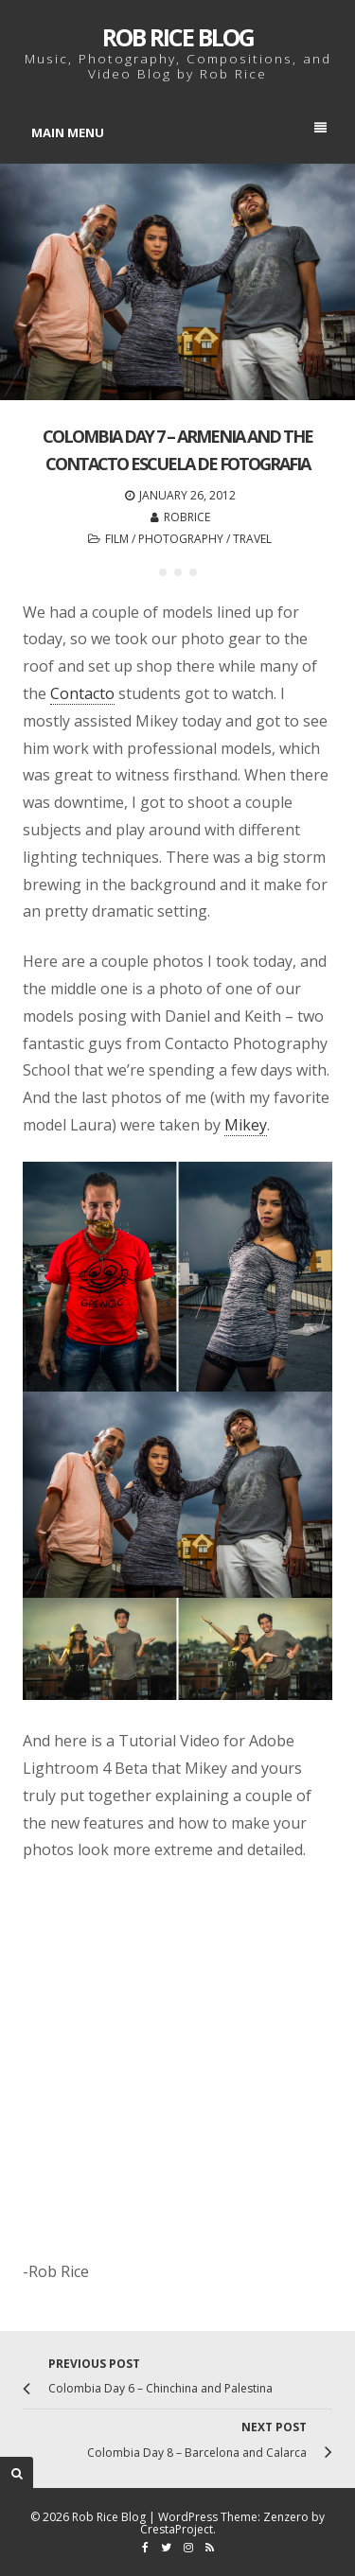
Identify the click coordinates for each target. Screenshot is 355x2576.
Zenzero (286, 2517)
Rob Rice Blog (178, 37)
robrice (187, 517)
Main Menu (179, 131)
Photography (180, 539)
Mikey (245, 1124)
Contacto (82, 693)
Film (117, 539)
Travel (252, 539)
